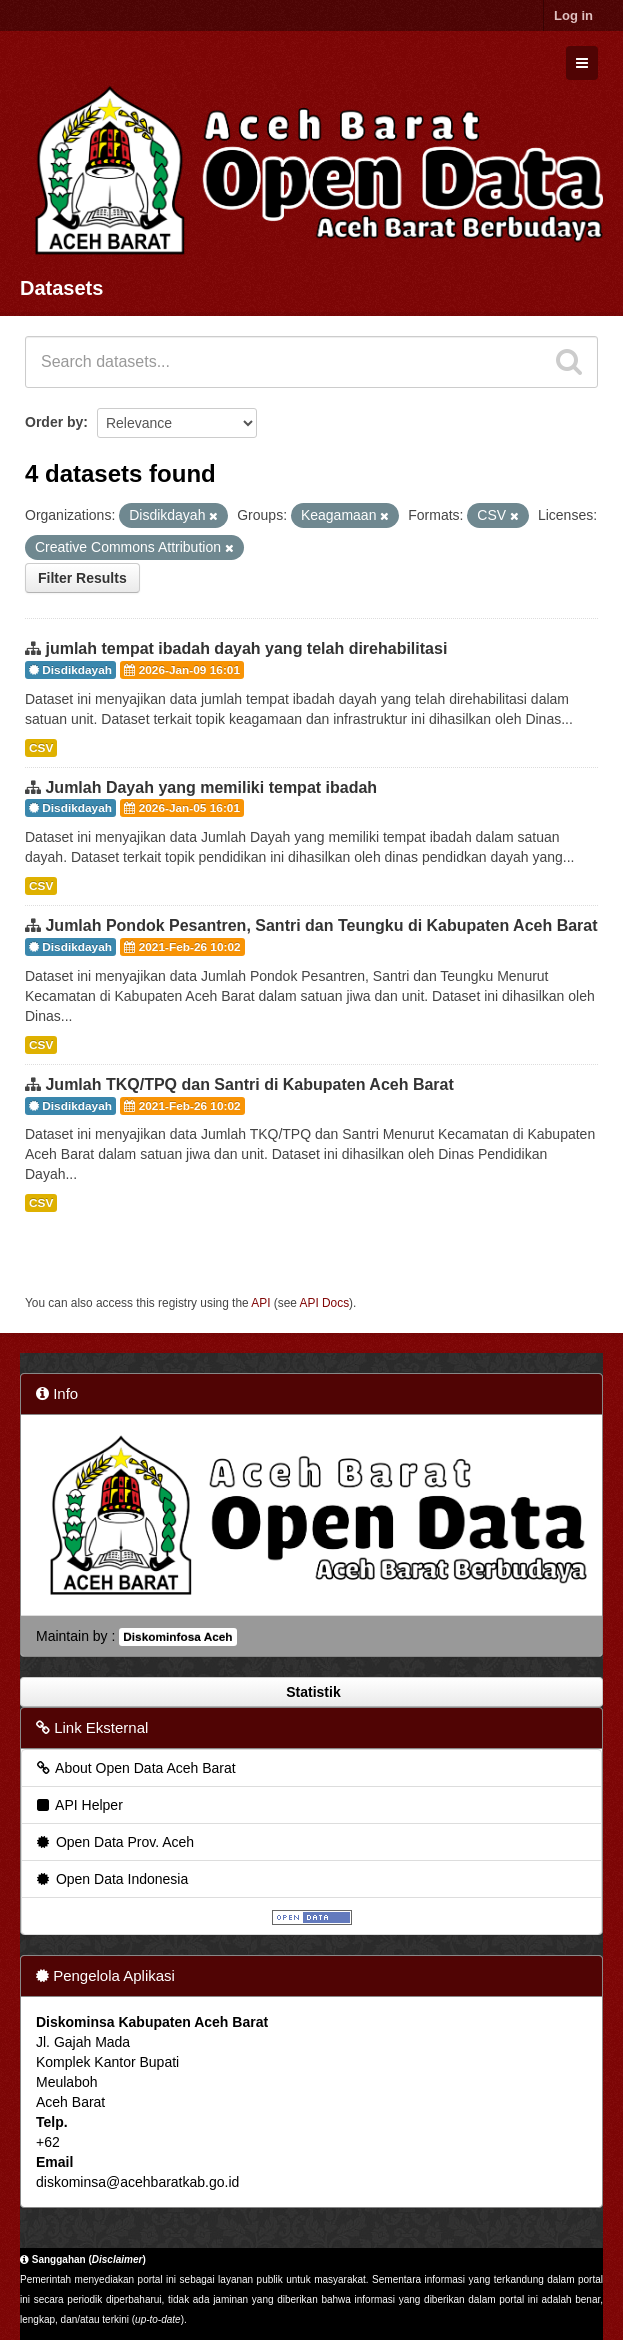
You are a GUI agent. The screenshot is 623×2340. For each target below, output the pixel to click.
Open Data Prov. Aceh (114, 1842)
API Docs (325, 1303)
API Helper (78, 1805)
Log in (573, 15)
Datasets (61, 288)
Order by (54, 422)
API (260, 1303)
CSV (41, 748)
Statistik (311, 1692)
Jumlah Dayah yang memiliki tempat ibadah (211, 787)
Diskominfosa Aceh (177, 1637)
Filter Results (82, 578)
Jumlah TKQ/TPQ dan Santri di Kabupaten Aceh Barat (249, 1084)
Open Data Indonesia (111, 1879)
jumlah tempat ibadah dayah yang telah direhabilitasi (246, 648)
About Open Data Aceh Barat (135, 1768)
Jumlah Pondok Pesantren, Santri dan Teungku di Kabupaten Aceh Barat (321, 925)
